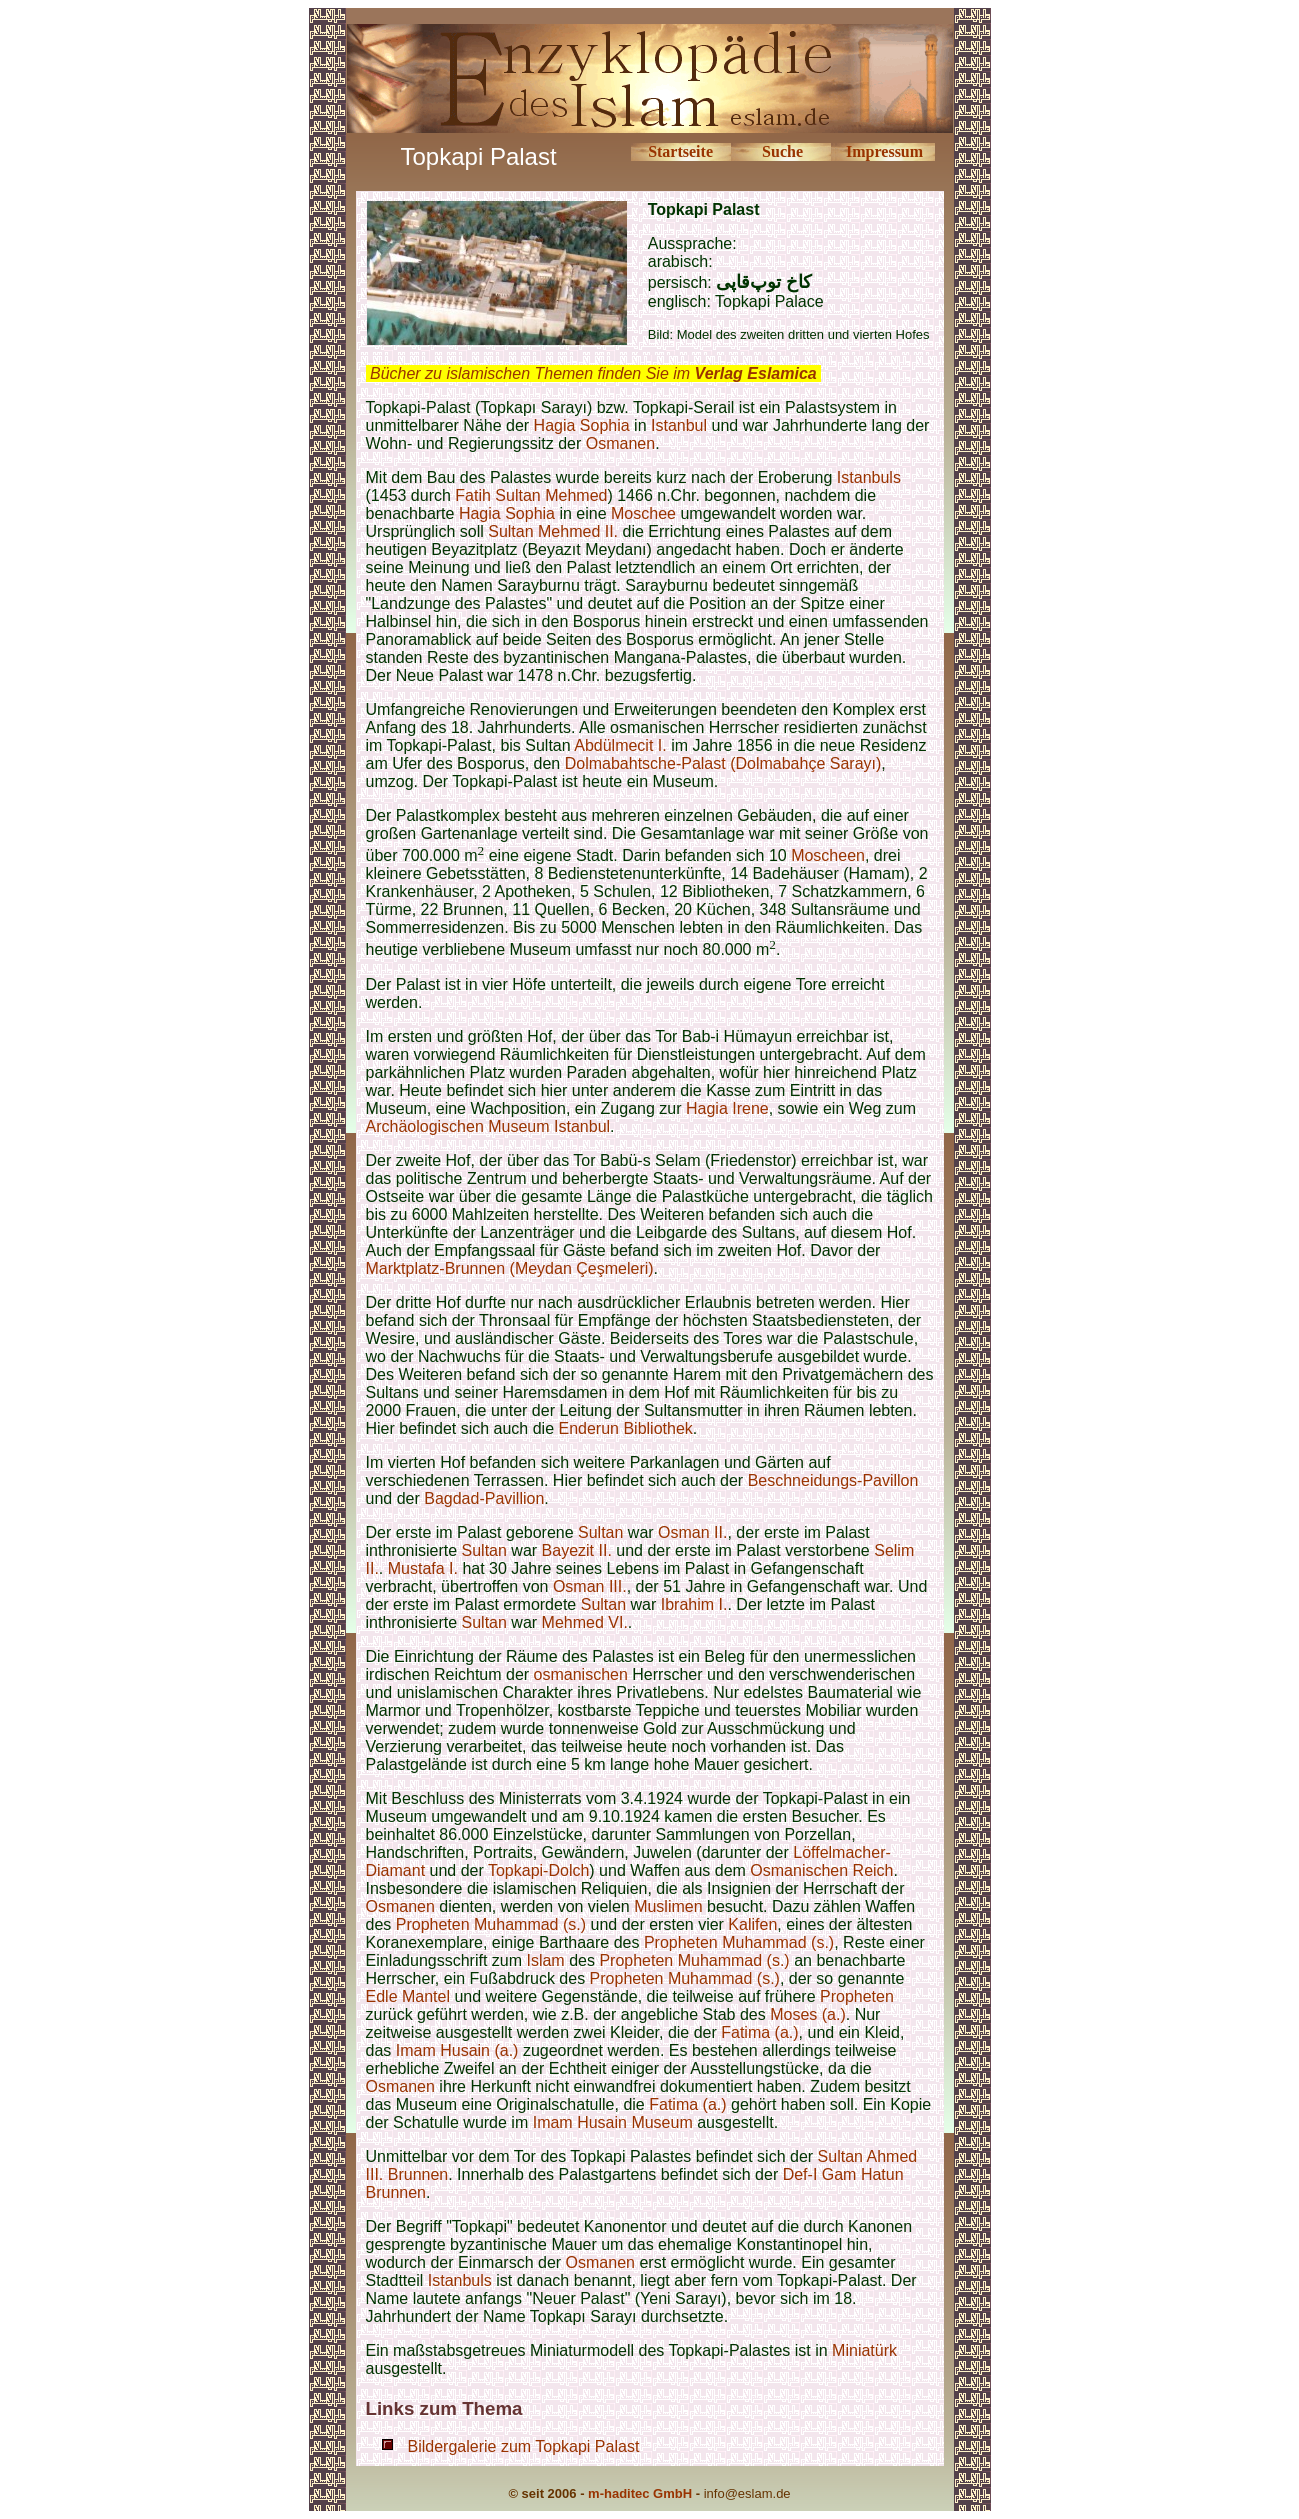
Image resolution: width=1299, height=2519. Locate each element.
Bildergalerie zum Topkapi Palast (524, 2446)
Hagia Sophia (582, 425)
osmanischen (581, 1674)
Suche (782, 151)
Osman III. (590, 1586)
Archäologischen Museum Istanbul (488, 1126)
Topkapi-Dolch (538, 1870)
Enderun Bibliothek (626, 1428)
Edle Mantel (408, 1996)
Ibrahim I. (694, 1604)
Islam (545, 1960)
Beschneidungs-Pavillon (833, 1480)
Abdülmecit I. (620, 745)
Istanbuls (869, 477)
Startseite (680, 151)
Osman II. (692, 1532)
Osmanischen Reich (821, 1870)
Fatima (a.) (759, 2032)
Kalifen (752, 1924)
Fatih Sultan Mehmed (531, 495)
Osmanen (620, 443)
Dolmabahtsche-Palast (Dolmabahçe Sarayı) (723, 763)
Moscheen (828, 855)
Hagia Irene (727, 1108)
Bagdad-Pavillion (484, 1498)
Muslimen (668, 1906)
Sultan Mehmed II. (553, 531)
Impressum (884, 151)
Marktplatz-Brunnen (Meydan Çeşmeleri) (510, 1268)
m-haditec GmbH (640, 2493)
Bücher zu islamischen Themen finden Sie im (593, 373)
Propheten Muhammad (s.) (491, 1924)
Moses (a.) (808, 2014)
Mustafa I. (423, 1568)
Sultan (600, 1532)
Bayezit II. (577, 1550)
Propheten (857, 1996)
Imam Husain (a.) (457, 2050)
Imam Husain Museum (613, 2122)
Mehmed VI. (585, 1622)
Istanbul (679, 425)
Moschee (643, 513)
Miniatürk (864, 2350)
